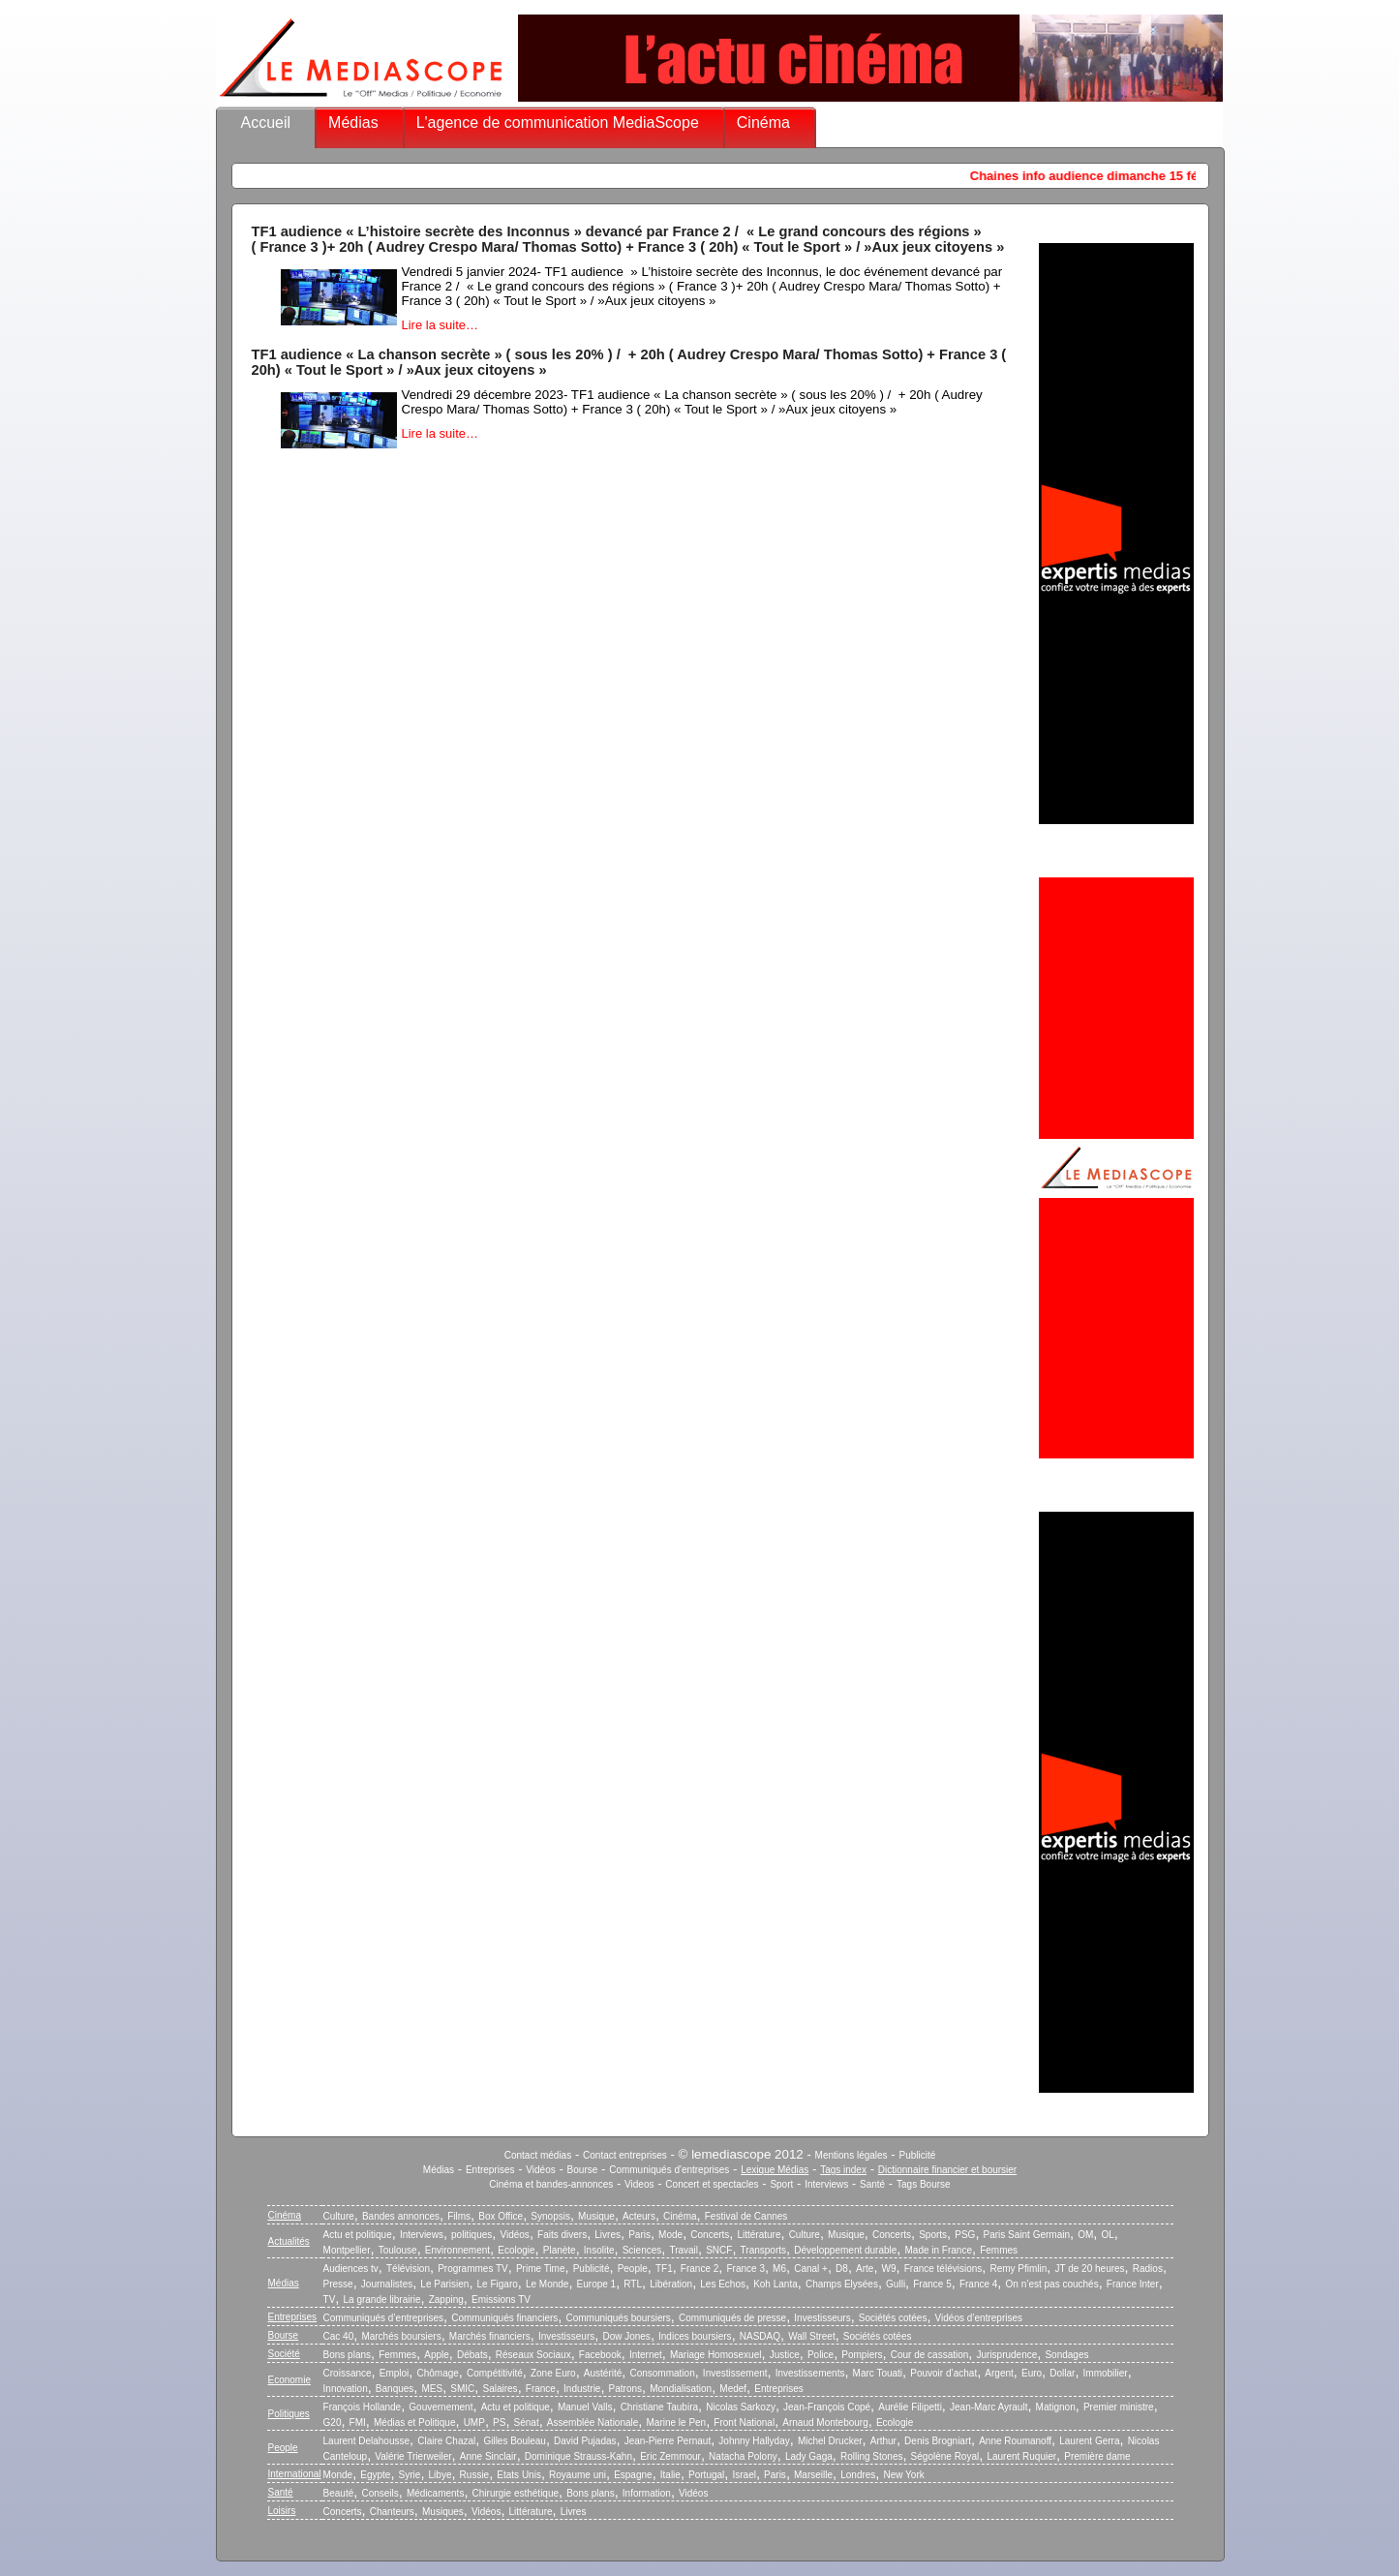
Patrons (625, 2388)
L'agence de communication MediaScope (557, 122)
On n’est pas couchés (1052, 2284)
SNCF (719, 2250)
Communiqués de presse (732, 2318)
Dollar (1062, 2373)
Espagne (633, 2474)
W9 (889, 2268)
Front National (744, 2422)
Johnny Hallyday (753, 2441)
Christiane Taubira (659, 2407)
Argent (999, 2373)
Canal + (811, 2268)
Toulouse (398, 2250)
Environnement (457, 2250)
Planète (559, 2250)
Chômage (437, 2373)
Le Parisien (444, 2284)
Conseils (379, 2493)
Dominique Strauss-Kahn (578, 2456)
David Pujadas (585, 2441)
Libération (671, 2284)
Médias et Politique (415, 2422)
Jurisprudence (1006, 2354)
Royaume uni (577, 2474)
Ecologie (516, 2250)
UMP (474, 2422)
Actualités (289, 2241)
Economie (289, 2380)
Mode (670, 2234)
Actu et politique (357, 2234)
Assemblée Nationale (593, 2422)
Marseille (813, 2474)
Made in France (938, 2250)
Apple (436, 2354)
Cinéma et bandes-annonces (551, 2184)
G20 (332, 2422)
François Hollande (362, 2407)
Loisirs (282, 2510)
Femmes (999, 2250)
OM (1085, 2234)
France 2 (699, 2268)
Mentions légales (851, 2155)
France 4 (978, 2284)
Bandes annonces (401, 2216)
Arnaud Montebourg (824, 2422)
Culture (338, 2216)
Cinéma (763, 122)
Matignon (1056, 2407)
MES (432, 2388)
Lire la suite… (440, 325)
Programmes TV (473, 2268)
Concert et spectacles (711, 2184)
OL (1107, 2234)
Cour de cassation (930, 2354)
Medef (732, 2388)
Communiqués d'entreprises (669, 2169)
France (541, 2388)
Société (284, 2353)
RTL (632, 2284)
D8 (842, 2268)
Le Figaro (497, 2284)
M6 (779, 2268)
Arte (864, 2268)
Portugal (706, 2474)
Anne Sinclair (488, 2456)
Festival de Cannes (746, 2216)
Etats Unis (519, 2474)
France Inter (1133, 2284)
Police (820, 2354)
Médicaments (435, 2493)
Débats (472, 2354)
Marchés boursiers (401, 2336)
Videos (639, 2184)
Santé (872, 2184)
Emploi (395, 2373)
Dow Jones (626, 2336)
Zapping (446, 2299)
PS (499, 2422)
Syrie (410, 2474)
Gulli (895, 2284)
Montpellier (347, 2250)
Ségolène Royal (945, 2456)
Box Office (500, 2216)
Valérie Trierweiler (413, 2456)
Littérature (758, 2234)
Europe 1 (597, 2284)
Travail (683, 2250)
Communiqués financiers (504, 2318)
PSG (965, 2234)
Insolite (599, 2250)
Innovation (345, 2388)
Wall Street (812, 2336)
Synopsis (550, 2216)
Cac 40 (338, 2336)
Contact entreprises (625, 2155)
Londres (857, 2474)
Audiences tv (351, 2268)
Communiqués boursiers (617, 2318)
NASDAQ (760, 2336)
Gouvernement (440, 2407)
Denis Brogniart (937, 2441)
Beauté (338, 2493)
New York (904, 2474)
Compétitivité (495, 2373)
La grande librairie (381, 2299)
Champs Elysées (842, 2284)
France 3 (745, 2268)
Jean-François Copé (826, 2407)
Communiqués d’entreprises (383, 2318)
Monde (338, 2474)
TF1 (664, 2268)
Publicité (916, 2155)
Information (647, 2493)
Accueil (266, 122)
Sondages (1066, 2354)
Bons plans (347, 2354)
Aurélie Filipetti (910, 2407)
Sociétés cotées (893, 2318)
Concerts (709, 2234)
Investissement (735, 2373)
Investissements (810, 2373)
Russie (475, 2474)
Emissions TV (501, 2299)
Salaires (499, 2388)
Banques (394, 2388)
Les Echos (722, 2284)
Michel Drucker (830, 2441)
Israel (743, 2474)
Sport (781, 2184)
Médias (353, 122)
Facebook (600, 2354)
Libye (440, 2474)
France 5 (932, 2284)
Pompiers (861, 2354)
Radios (1148, 2268)
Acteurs (639, 2216)
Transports (763, 2250)
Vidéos (540, 2169)
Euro (1031, 2373)
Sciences (642, 2250)
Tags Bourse (924, 2184)
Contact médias (537, 2155)
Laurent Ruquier (1021, 2456)
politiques (471, 2234)
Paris (639, 2234)
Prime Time (540, 2268)
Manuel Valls (585, 2407)
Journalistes (386, 2284)
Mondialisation (681, 2388)
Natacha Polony (743, 2456)
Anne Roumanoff (1015, 2441)
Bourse (582, 2169)
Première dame (1097, 2456)
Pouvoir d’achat (943, 2373)
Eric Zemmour (670, 2456)
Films (459, 2216)
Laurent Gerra (1089, 2441)
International (294, 2474)
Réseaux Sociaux (533, 2354)
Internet (645, 2354)
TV (329, 2299)
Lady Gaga (809, 2456)
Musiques (443, 2511)
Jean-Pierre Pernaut (668, 2441)
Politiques (289, 2413)
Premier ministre (1118, 2407)
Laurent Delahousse (367, 2441)
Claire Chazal (446, 2441)
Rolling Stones (871, 2456)
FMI (358, 2422)
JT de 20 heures (1090, 2268)
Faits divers (562, 2234)
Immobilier (1105, 2373)
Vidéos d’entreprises (978, 2318)
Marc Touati (878, 2373)
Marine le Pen (676, 2422)
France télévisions (943, 2268)
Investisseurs (822, 2318)
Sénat (526, 2422)
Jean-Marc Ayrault (988, 2407)
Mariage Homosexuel (716, 2354)
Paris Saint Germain (1027, 2234)
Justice (785, 2354)
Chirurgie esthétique (516, 2493)
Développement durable (845, 2250)
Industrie (581, 2388)
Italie (670, 2474)
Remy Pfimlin (1018, 2268)
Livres (607, 2234)
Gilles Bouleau (514, 2441)
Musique (596, 2216)
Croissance (347, 2373)
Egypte (375, 2474)
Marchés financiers (490, 2336)
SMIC (462, 2388)
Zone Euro (553, 2373)
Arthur (883, 2441)
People (633, 2268)
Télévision (408, 2268)
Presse (338, 2284)
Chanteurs (392, 2511)
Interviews (826, 2184)
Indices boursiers (695, 2336)
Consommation (661, 2373)
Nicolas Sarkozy (741, 2407)
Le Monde (547, 2284)
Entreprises (490, 2169)
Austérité (603, 2373)
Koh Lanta (775, 2284)
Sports (933, 2234)
